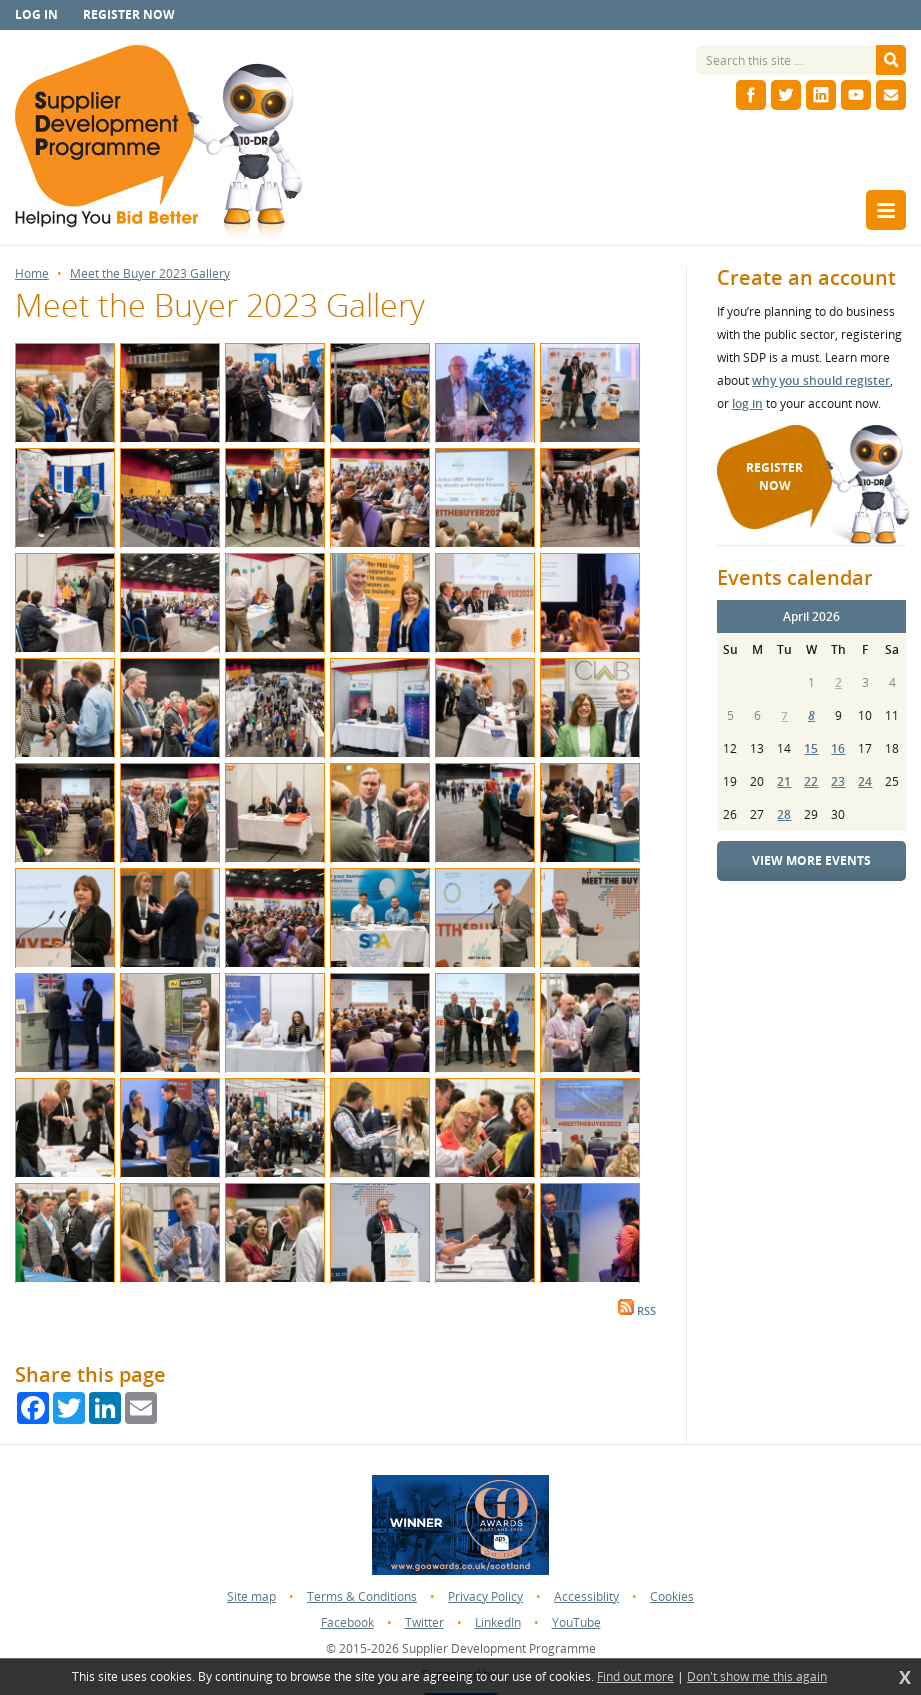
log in (747, 403)
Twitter (424, 1622)
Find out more (635, 1677)
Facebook (347, 1622)
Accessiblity (586, 1596)
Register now (129, 14)
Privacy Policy (485, 1596)
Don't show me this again (757, 1677)
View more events (811, 860)
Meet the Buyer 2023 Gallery (150, 274)
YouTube (576, 1622)
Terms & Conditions (362, 1596)
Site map (251, 1596)
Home (32, 274)
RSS (637, 1311)
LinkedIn (498, 1622)
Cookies (672, 1596)
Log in (36, 14)
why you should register (821, 380)
